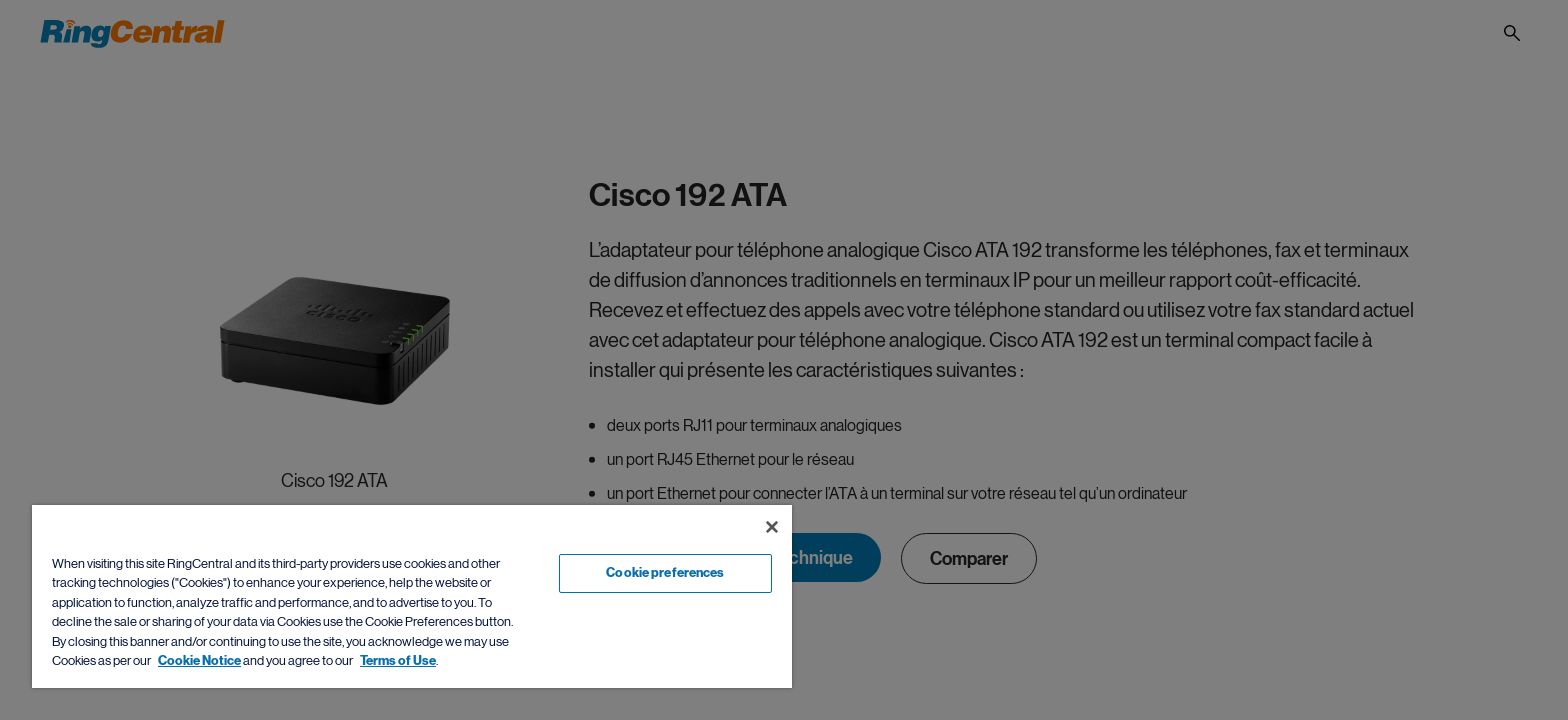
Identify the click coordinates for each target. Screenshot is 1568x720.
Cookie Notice (199, 661)
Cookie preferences (665, 573)
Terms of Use (398, 661)
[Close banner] (772, 527)
